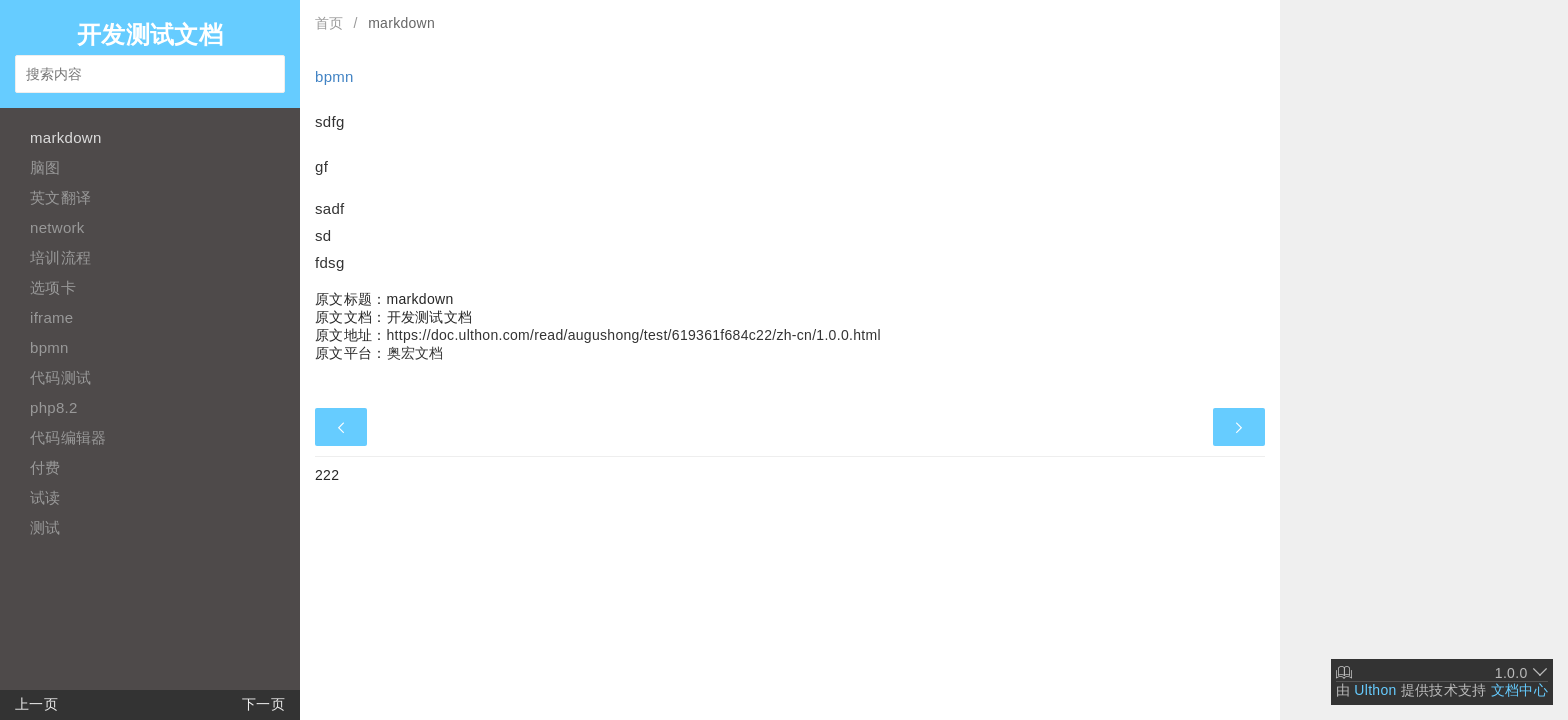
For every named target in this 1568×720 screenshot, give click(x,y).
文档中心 (1519, 690)
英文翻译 (60, 197)
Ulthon (1375, 690)
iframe (51, 317)
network (57, 227)
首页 (329, 23)
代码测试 (60, 377)
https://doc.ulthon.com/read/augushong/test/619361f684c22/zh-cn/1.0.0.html (634, 335)
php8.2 (54, 407)
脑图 (45, 167)
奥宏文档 (415, 353)
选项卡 (53, 287)
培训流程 (60, 257)
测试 (45, 527)
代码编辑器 (68, 437)
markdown (66, 137)
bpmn (49, 347)
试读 (45, 497)
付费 (45, 467)
